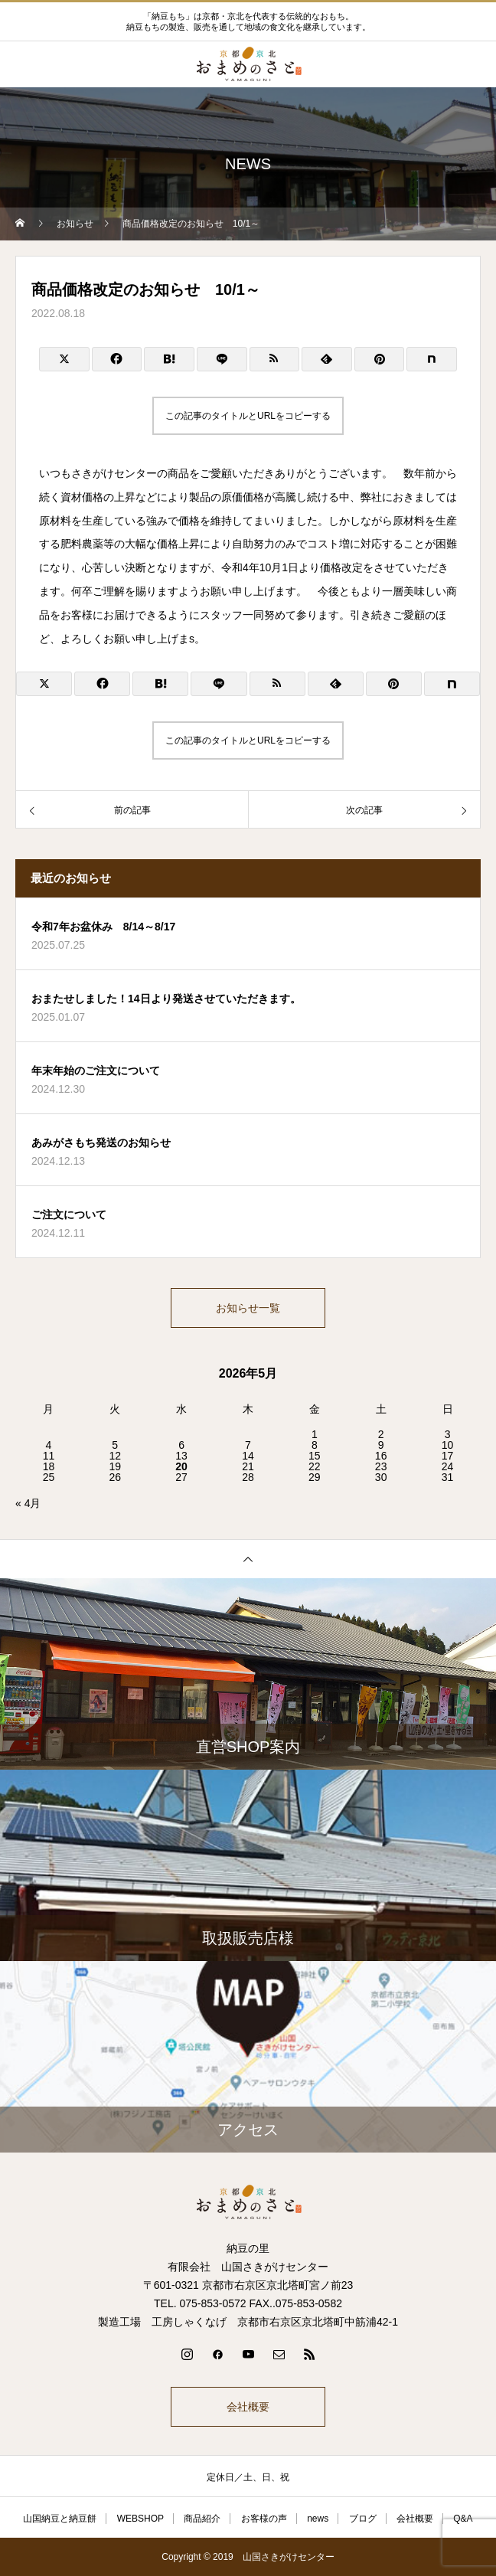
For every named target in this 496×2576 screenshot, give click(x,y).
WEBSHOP (140, 2518)
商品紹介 (202, 2518)
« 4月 (28, 1503)
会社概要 (248, 2407)
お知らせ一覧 (248, 1308)
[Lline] (222, 359)
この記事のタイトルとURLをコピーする (248, 415)
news (317, 2518)
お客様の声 (264, 2518)
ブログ (363, 2518)
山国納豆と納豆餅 (59, 2518)
